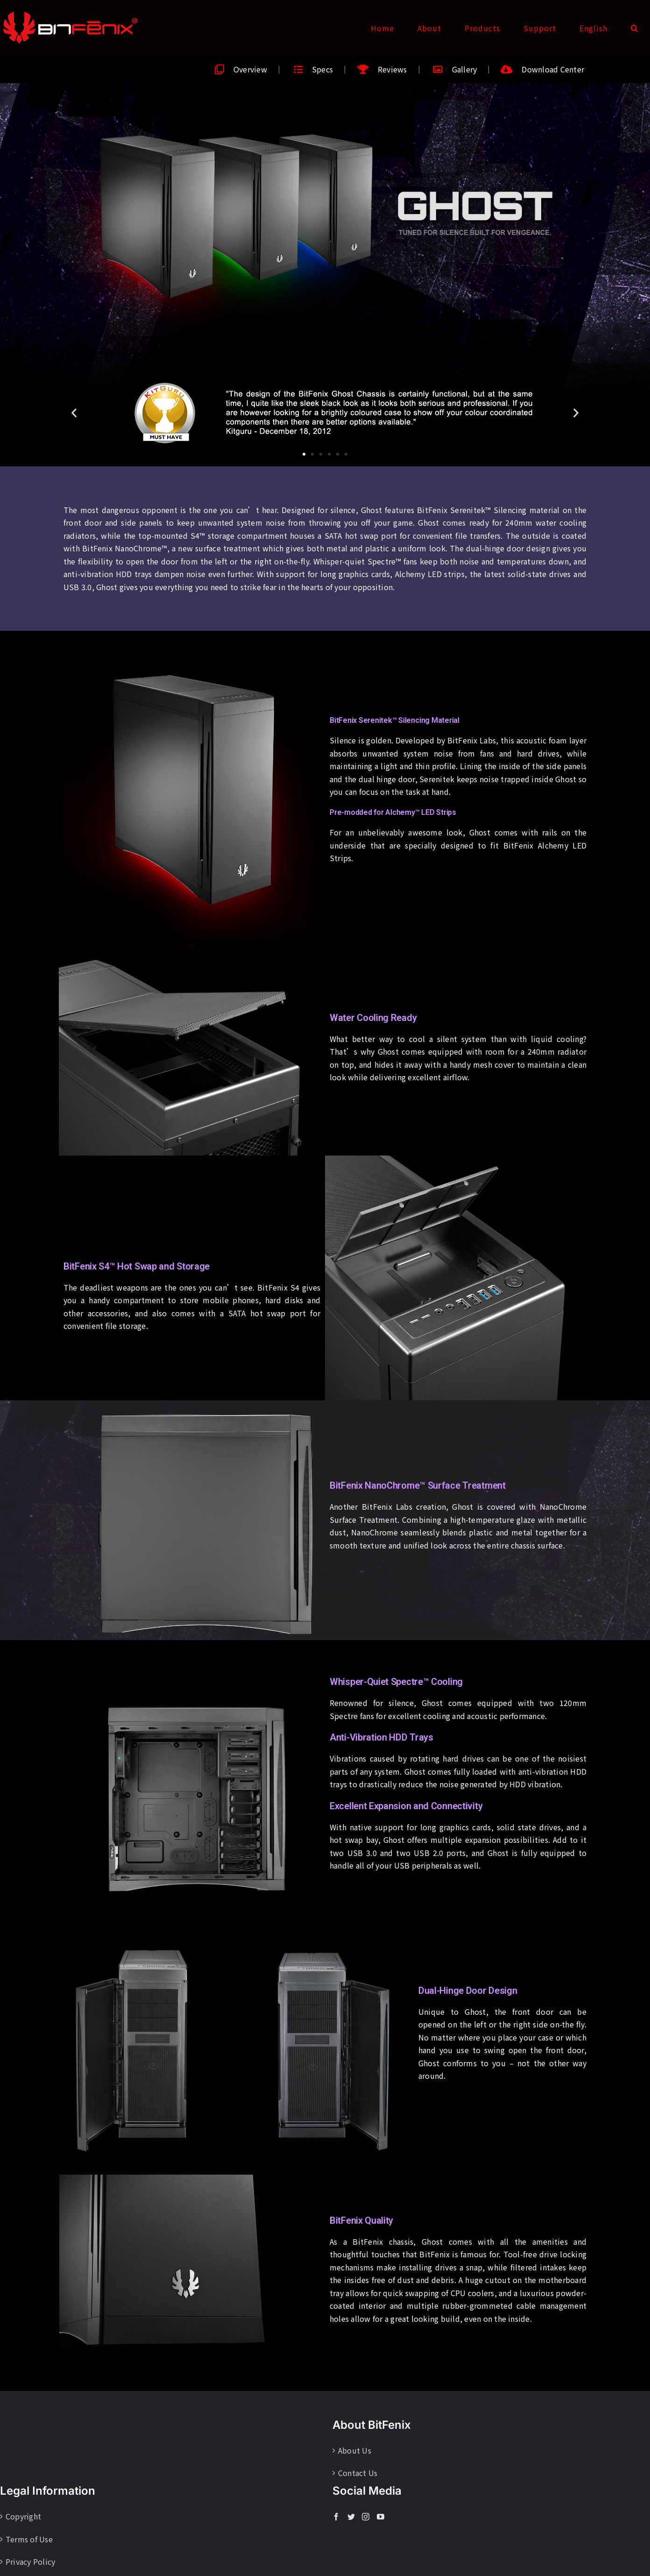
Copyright (23, 2516)
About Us (354, 2450)
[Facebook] (336, 2516)
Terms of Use (29, 2539)
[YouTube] (380, 2516)
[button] (634, 28)
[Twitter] (351, 2516)
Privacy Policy (30, 2561)
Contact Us (357, 2472)
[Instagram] (365, 2516)
